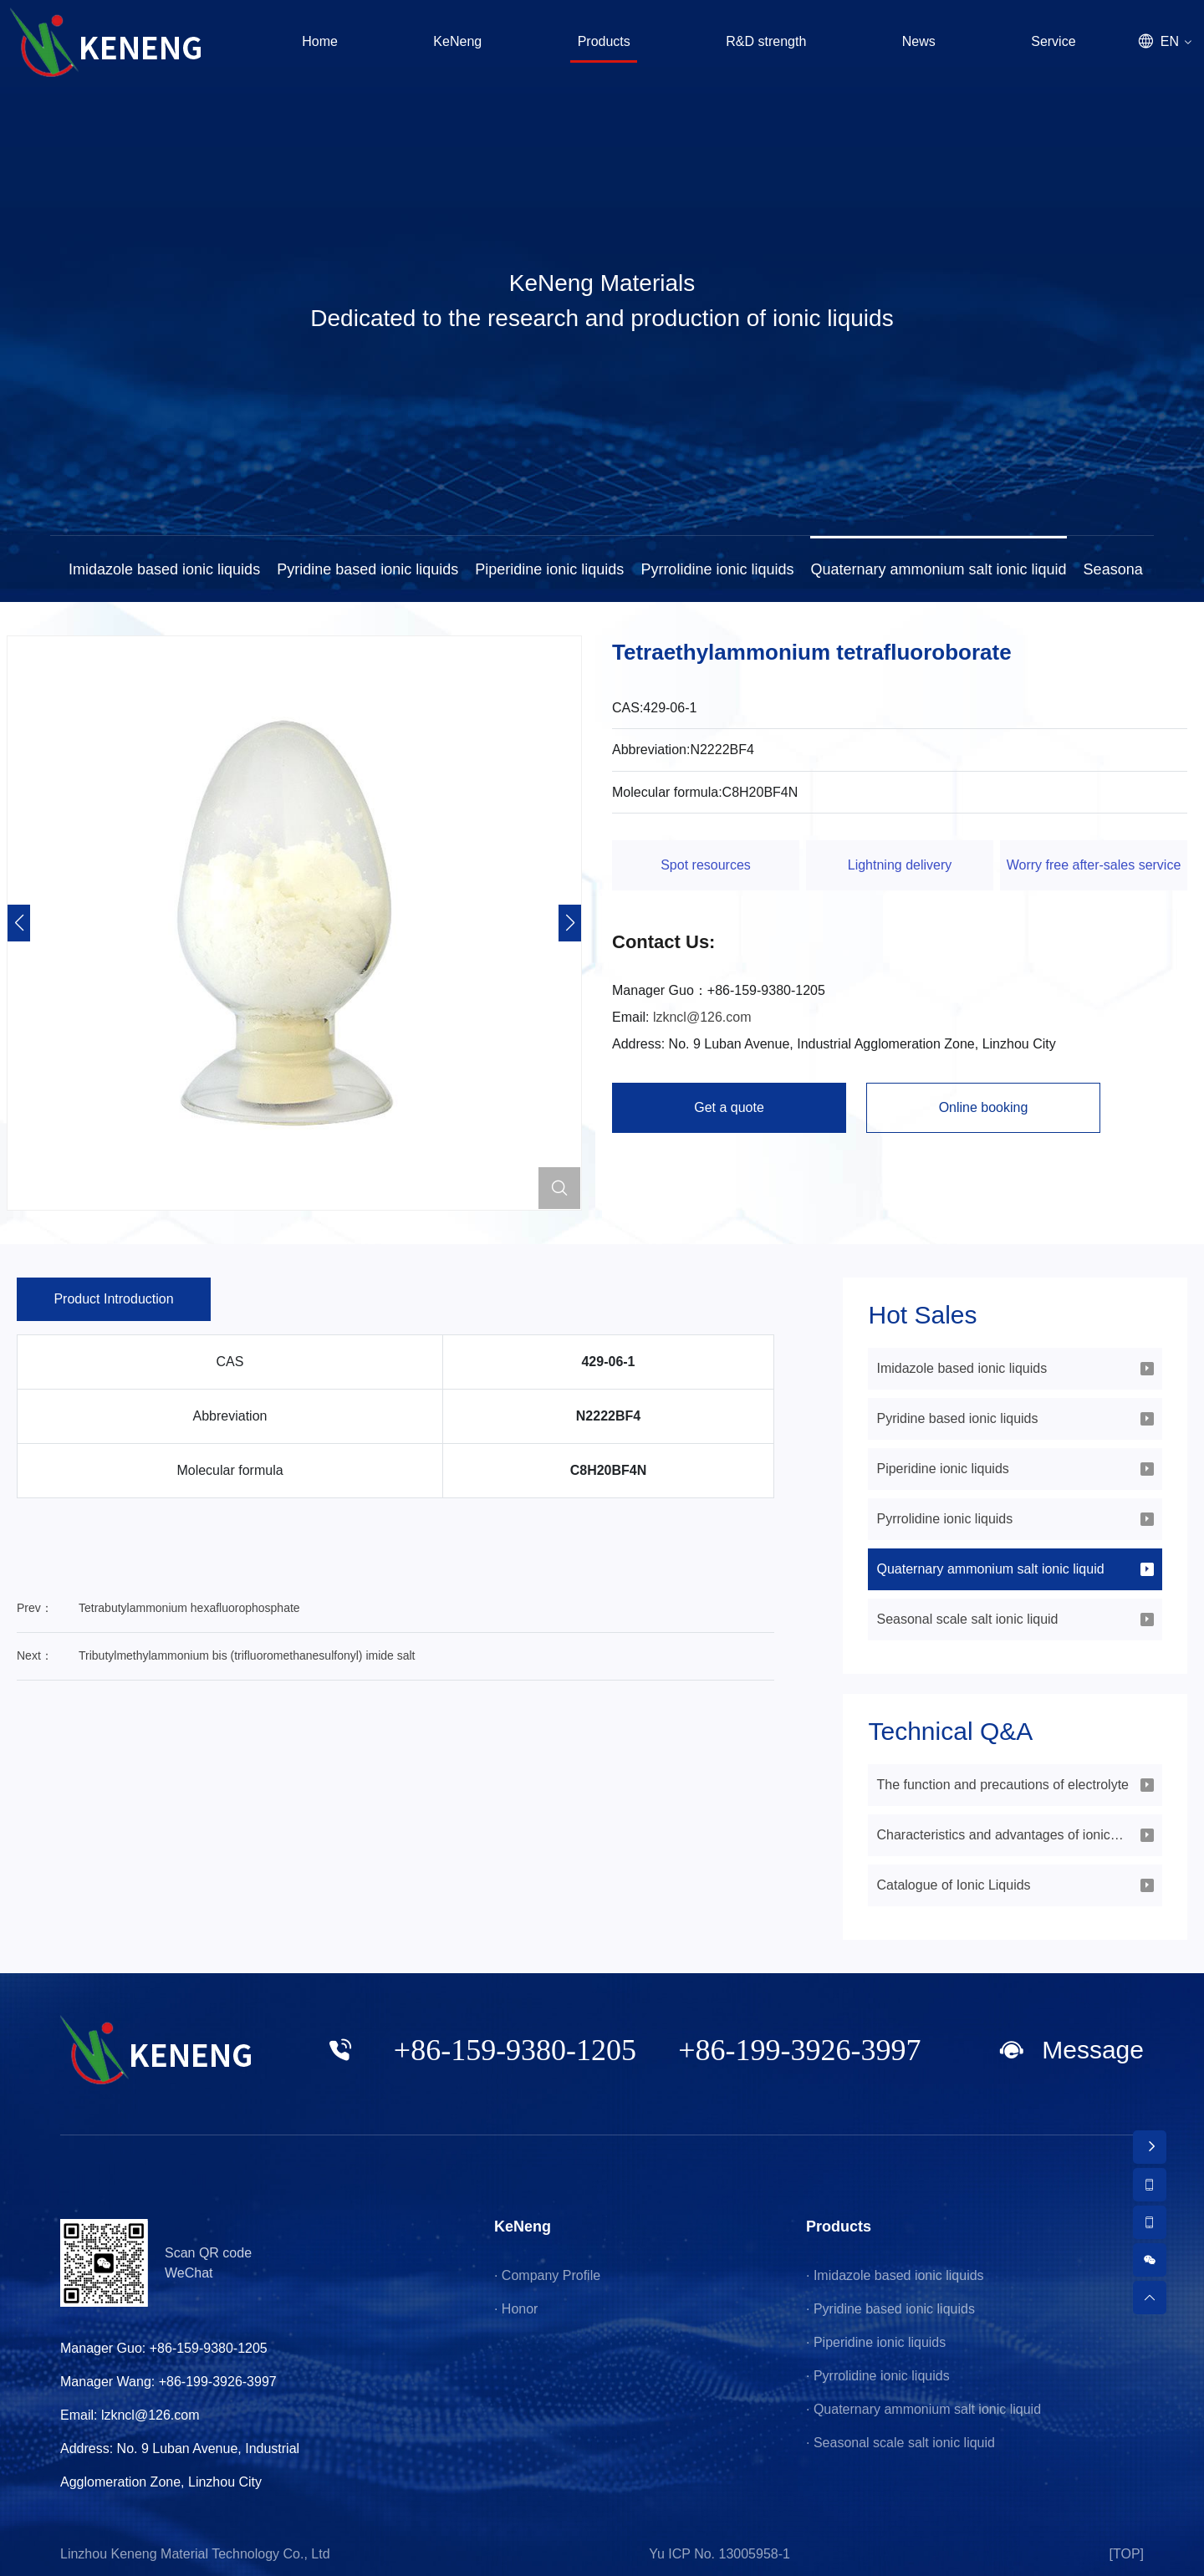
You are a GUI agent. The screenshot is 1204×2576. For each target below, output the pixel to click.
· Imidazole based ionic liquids (895, 2275)
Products (838, 2226)
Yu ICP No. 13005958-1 (719, 2554)
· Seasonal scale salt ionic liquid (900, 2443)
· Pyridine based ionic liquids (890, 2309)
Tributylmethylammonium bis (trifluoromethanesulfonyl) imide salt (247, 1655)
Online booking (983, 1107)
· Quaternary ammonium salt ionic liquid (923, 2409)
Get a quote (729, 1107)
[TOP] (1127, 2554)
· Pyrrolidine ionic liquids (878, 2376)
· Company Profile (547, 2275)
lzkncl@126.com (702, 1017)
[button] (570, 923)
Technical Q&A (950, 1731)
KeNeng (522, 2226)
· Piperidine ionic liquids (876, 2342)
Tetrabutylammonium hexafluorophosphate (189, 1607)
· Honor (516, 2309)
